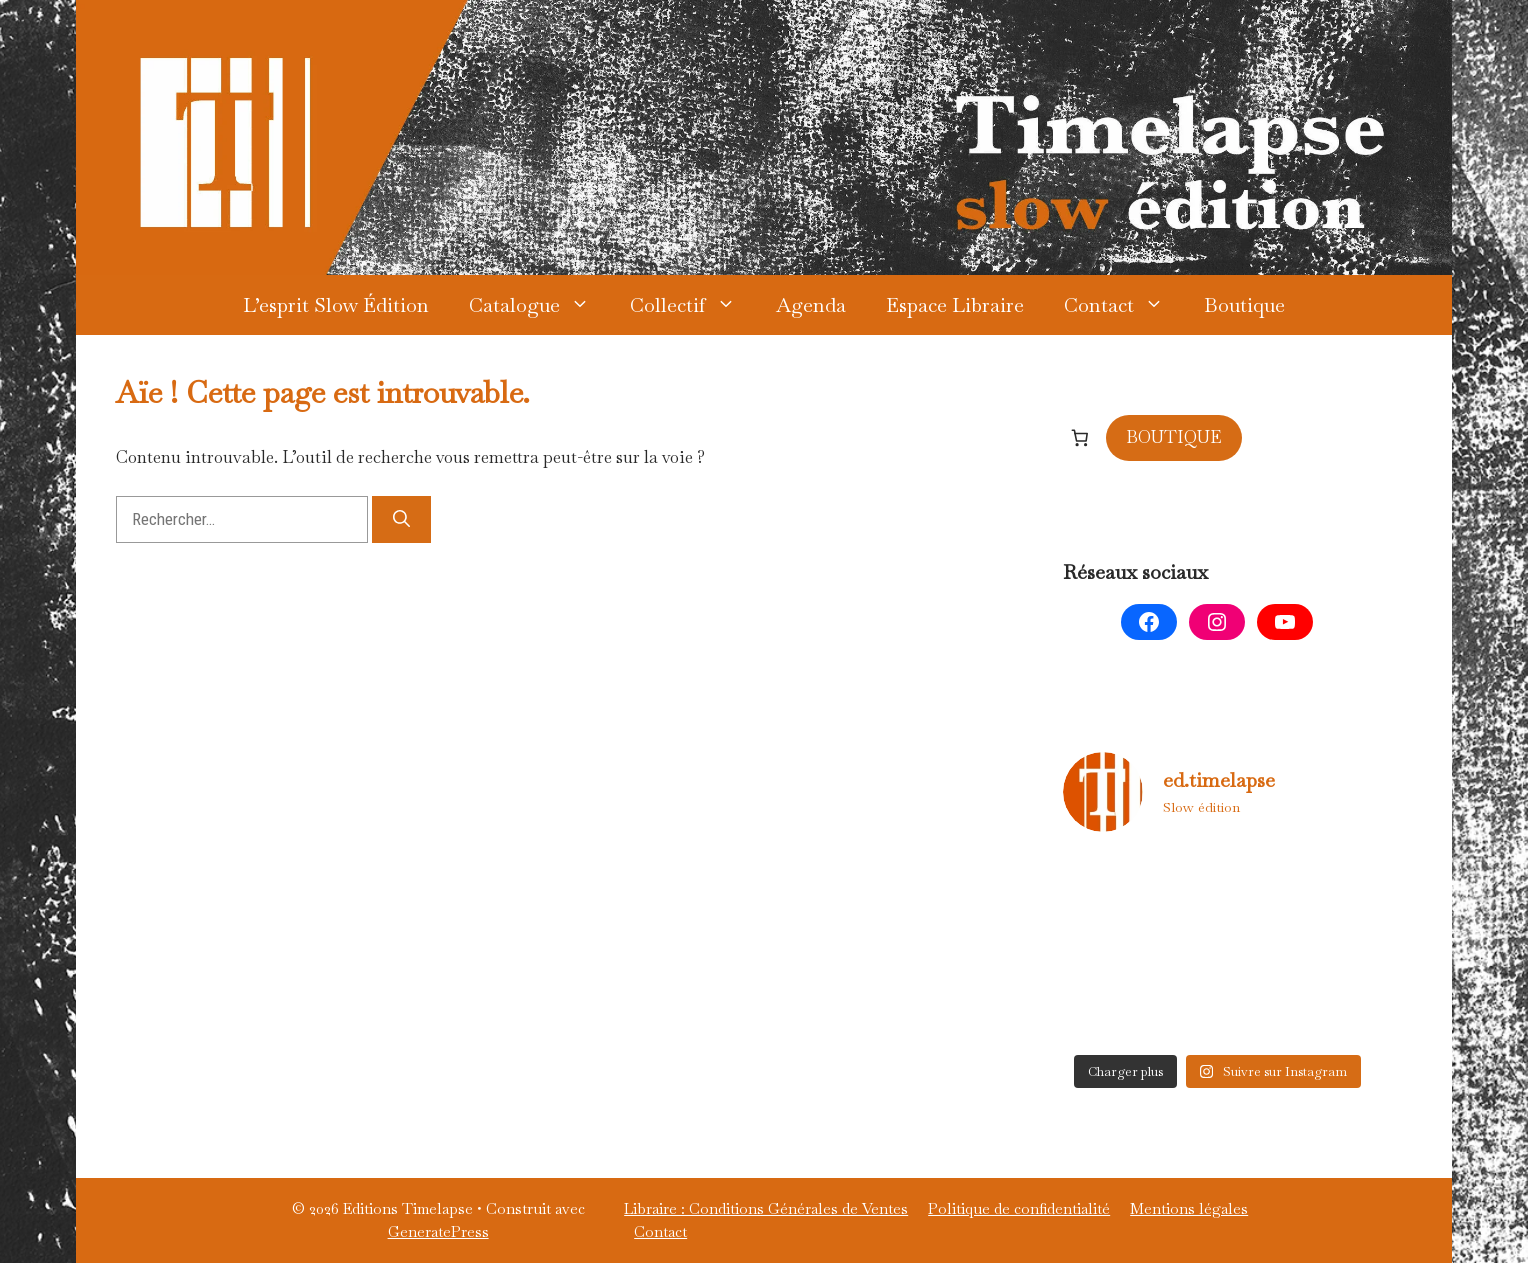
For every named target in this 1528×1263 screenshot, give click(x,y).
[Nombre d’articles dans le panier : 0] (1080, 437)
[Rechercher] (401, 520)
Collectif (693, 305)
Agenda (811, 305)
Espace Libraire (955, 305)
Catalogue (539, 305)
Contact (1124, 305)
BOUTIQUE (1174, 437)
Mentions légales (1189, 1208)
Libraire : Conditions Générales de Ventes (766, 1208)
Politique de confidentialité (1019, 1208)
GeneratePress (438, 1231)
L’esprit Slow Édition (336, 305)
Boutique (1244, 305)
